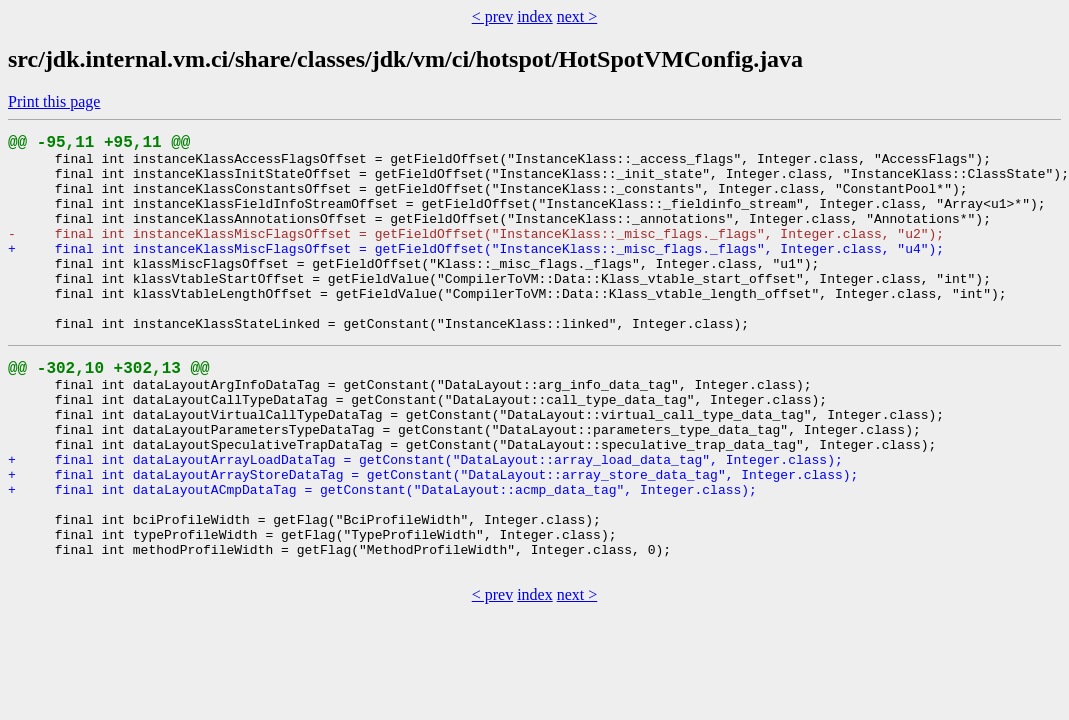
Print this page (54, 101)
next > (577, 16)
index (535, 16)
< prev (492, 16)
